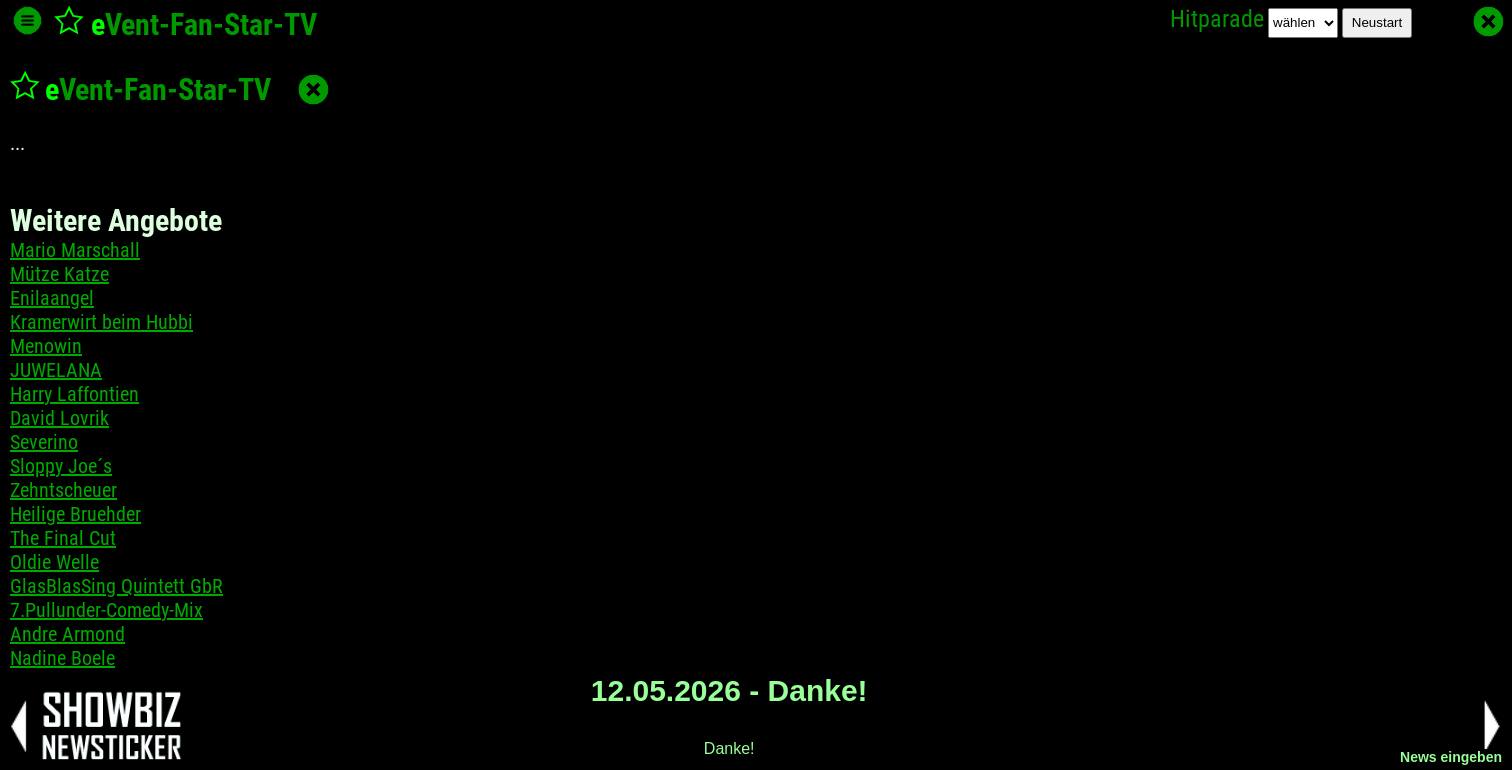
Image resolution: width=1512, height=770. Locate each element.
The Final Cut (63, 538)
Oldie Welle (54, 562)
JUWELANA (56, 370)
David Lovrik (59, 418)
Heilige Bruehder (75, 514)
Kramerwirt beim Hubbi (101, 322)
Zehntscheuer (63, 490)
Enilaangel (52, 298)
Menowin (46, 346)
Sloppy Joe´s (61, 466)
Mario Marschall (75, 250)
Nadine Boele (62, 658)
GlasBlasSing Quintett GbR (116, 586)
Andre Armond (67, 634)
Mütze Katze (59, 274)
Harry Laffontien (74, 394)
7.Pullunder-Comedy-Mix (106, 610)
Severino (44, 442)
